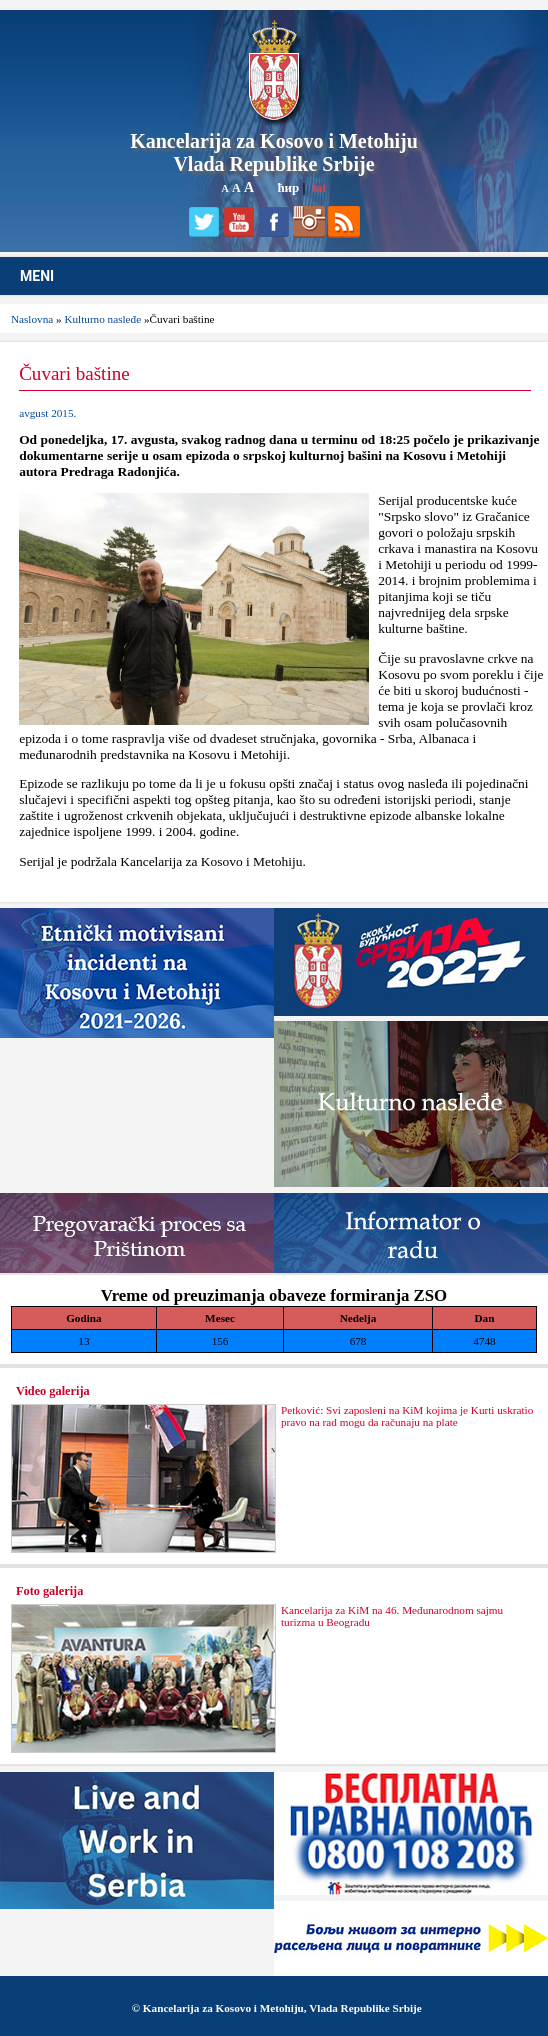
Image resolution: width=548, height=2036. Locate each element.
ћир (288, 187)
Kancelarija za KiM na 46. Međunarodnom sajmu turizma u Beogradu (392, 1616)
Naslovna (32, 319)
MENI (37, 276)
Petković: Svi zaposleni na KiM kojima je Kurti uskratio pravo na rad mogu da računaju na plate (407, 1416)
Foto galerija (49, 1591)
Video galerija (53, 1391)
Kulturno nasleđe (102, 319)
